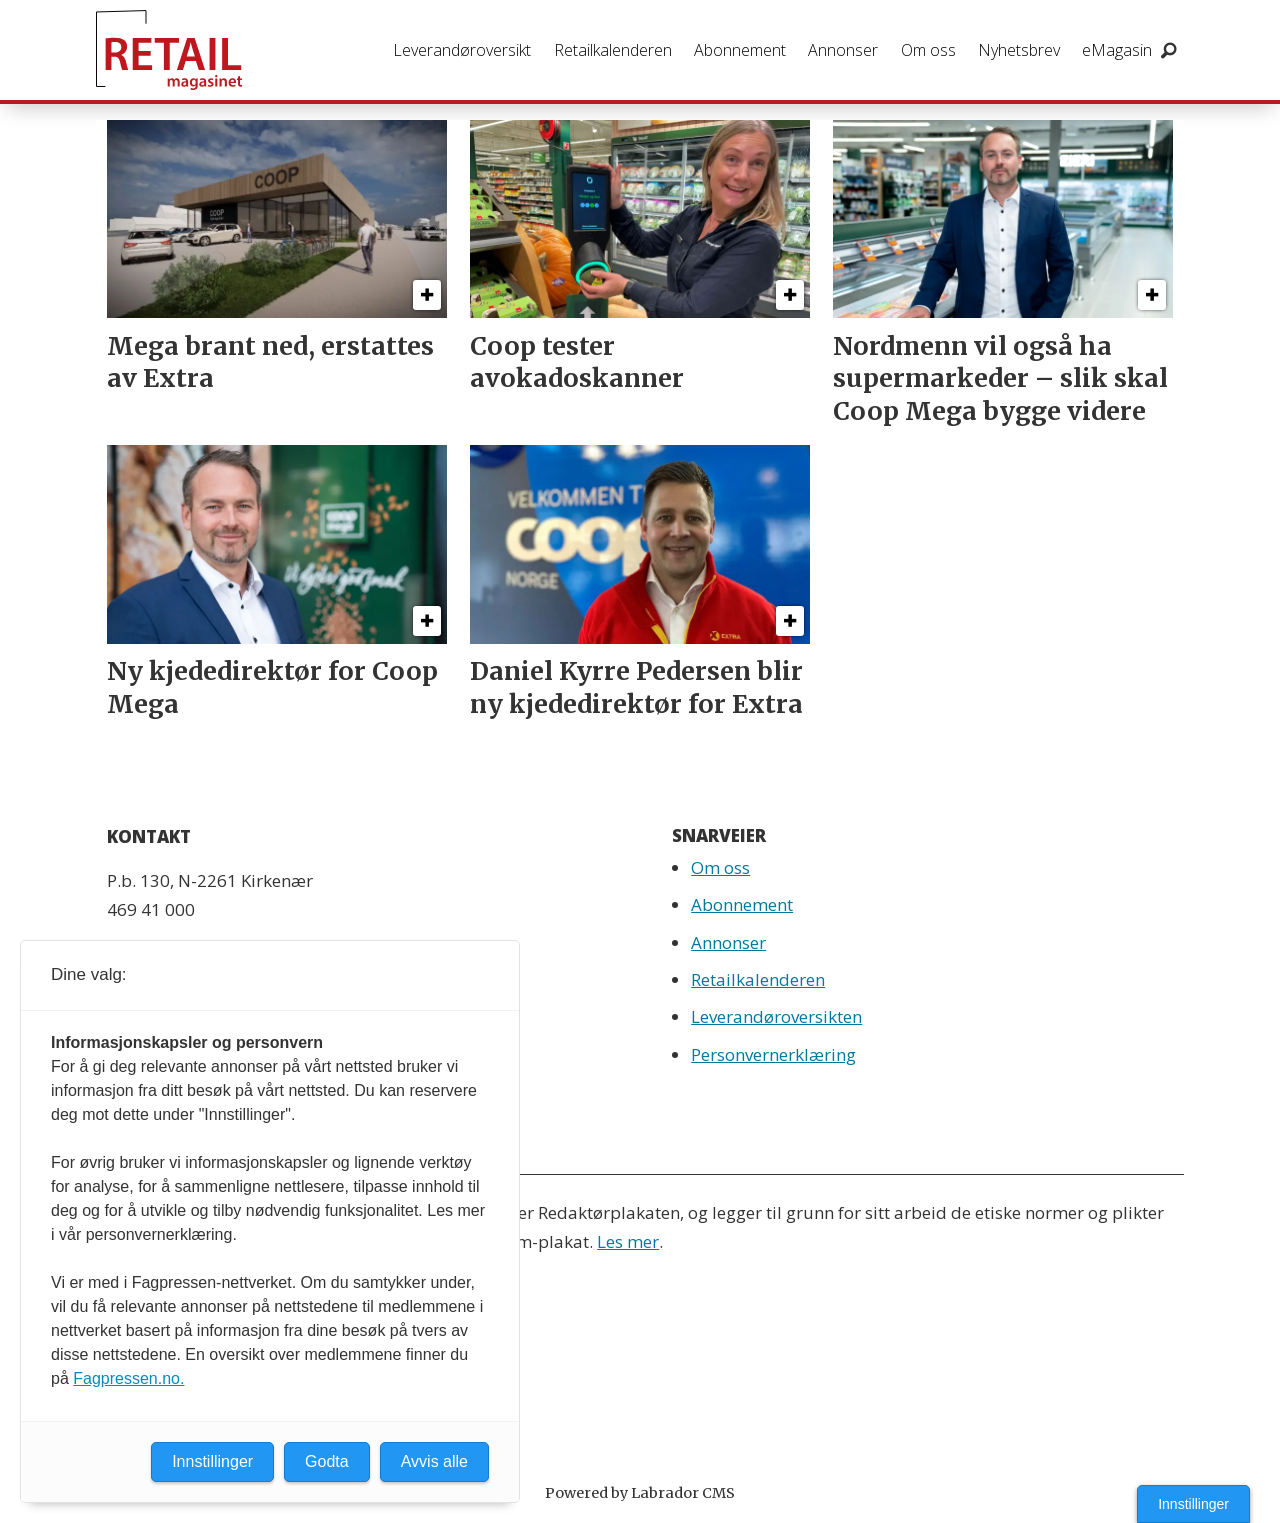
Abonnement (740, 50)
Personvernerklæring (773, 1054)
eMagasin (1117, 50)
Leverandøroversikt (462, 50)
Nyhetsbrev (1019, 50)
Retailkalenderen (613, 50)
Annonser (843, 50)
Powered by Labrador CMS (640, 1493)
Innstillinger (1193, 1504)
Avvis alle (434, 1461)
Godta (327, 1461)
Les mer (628, 1241)
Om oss (928, 50)
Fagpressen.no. (128, 1378)
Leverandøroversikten (776, 1016)
